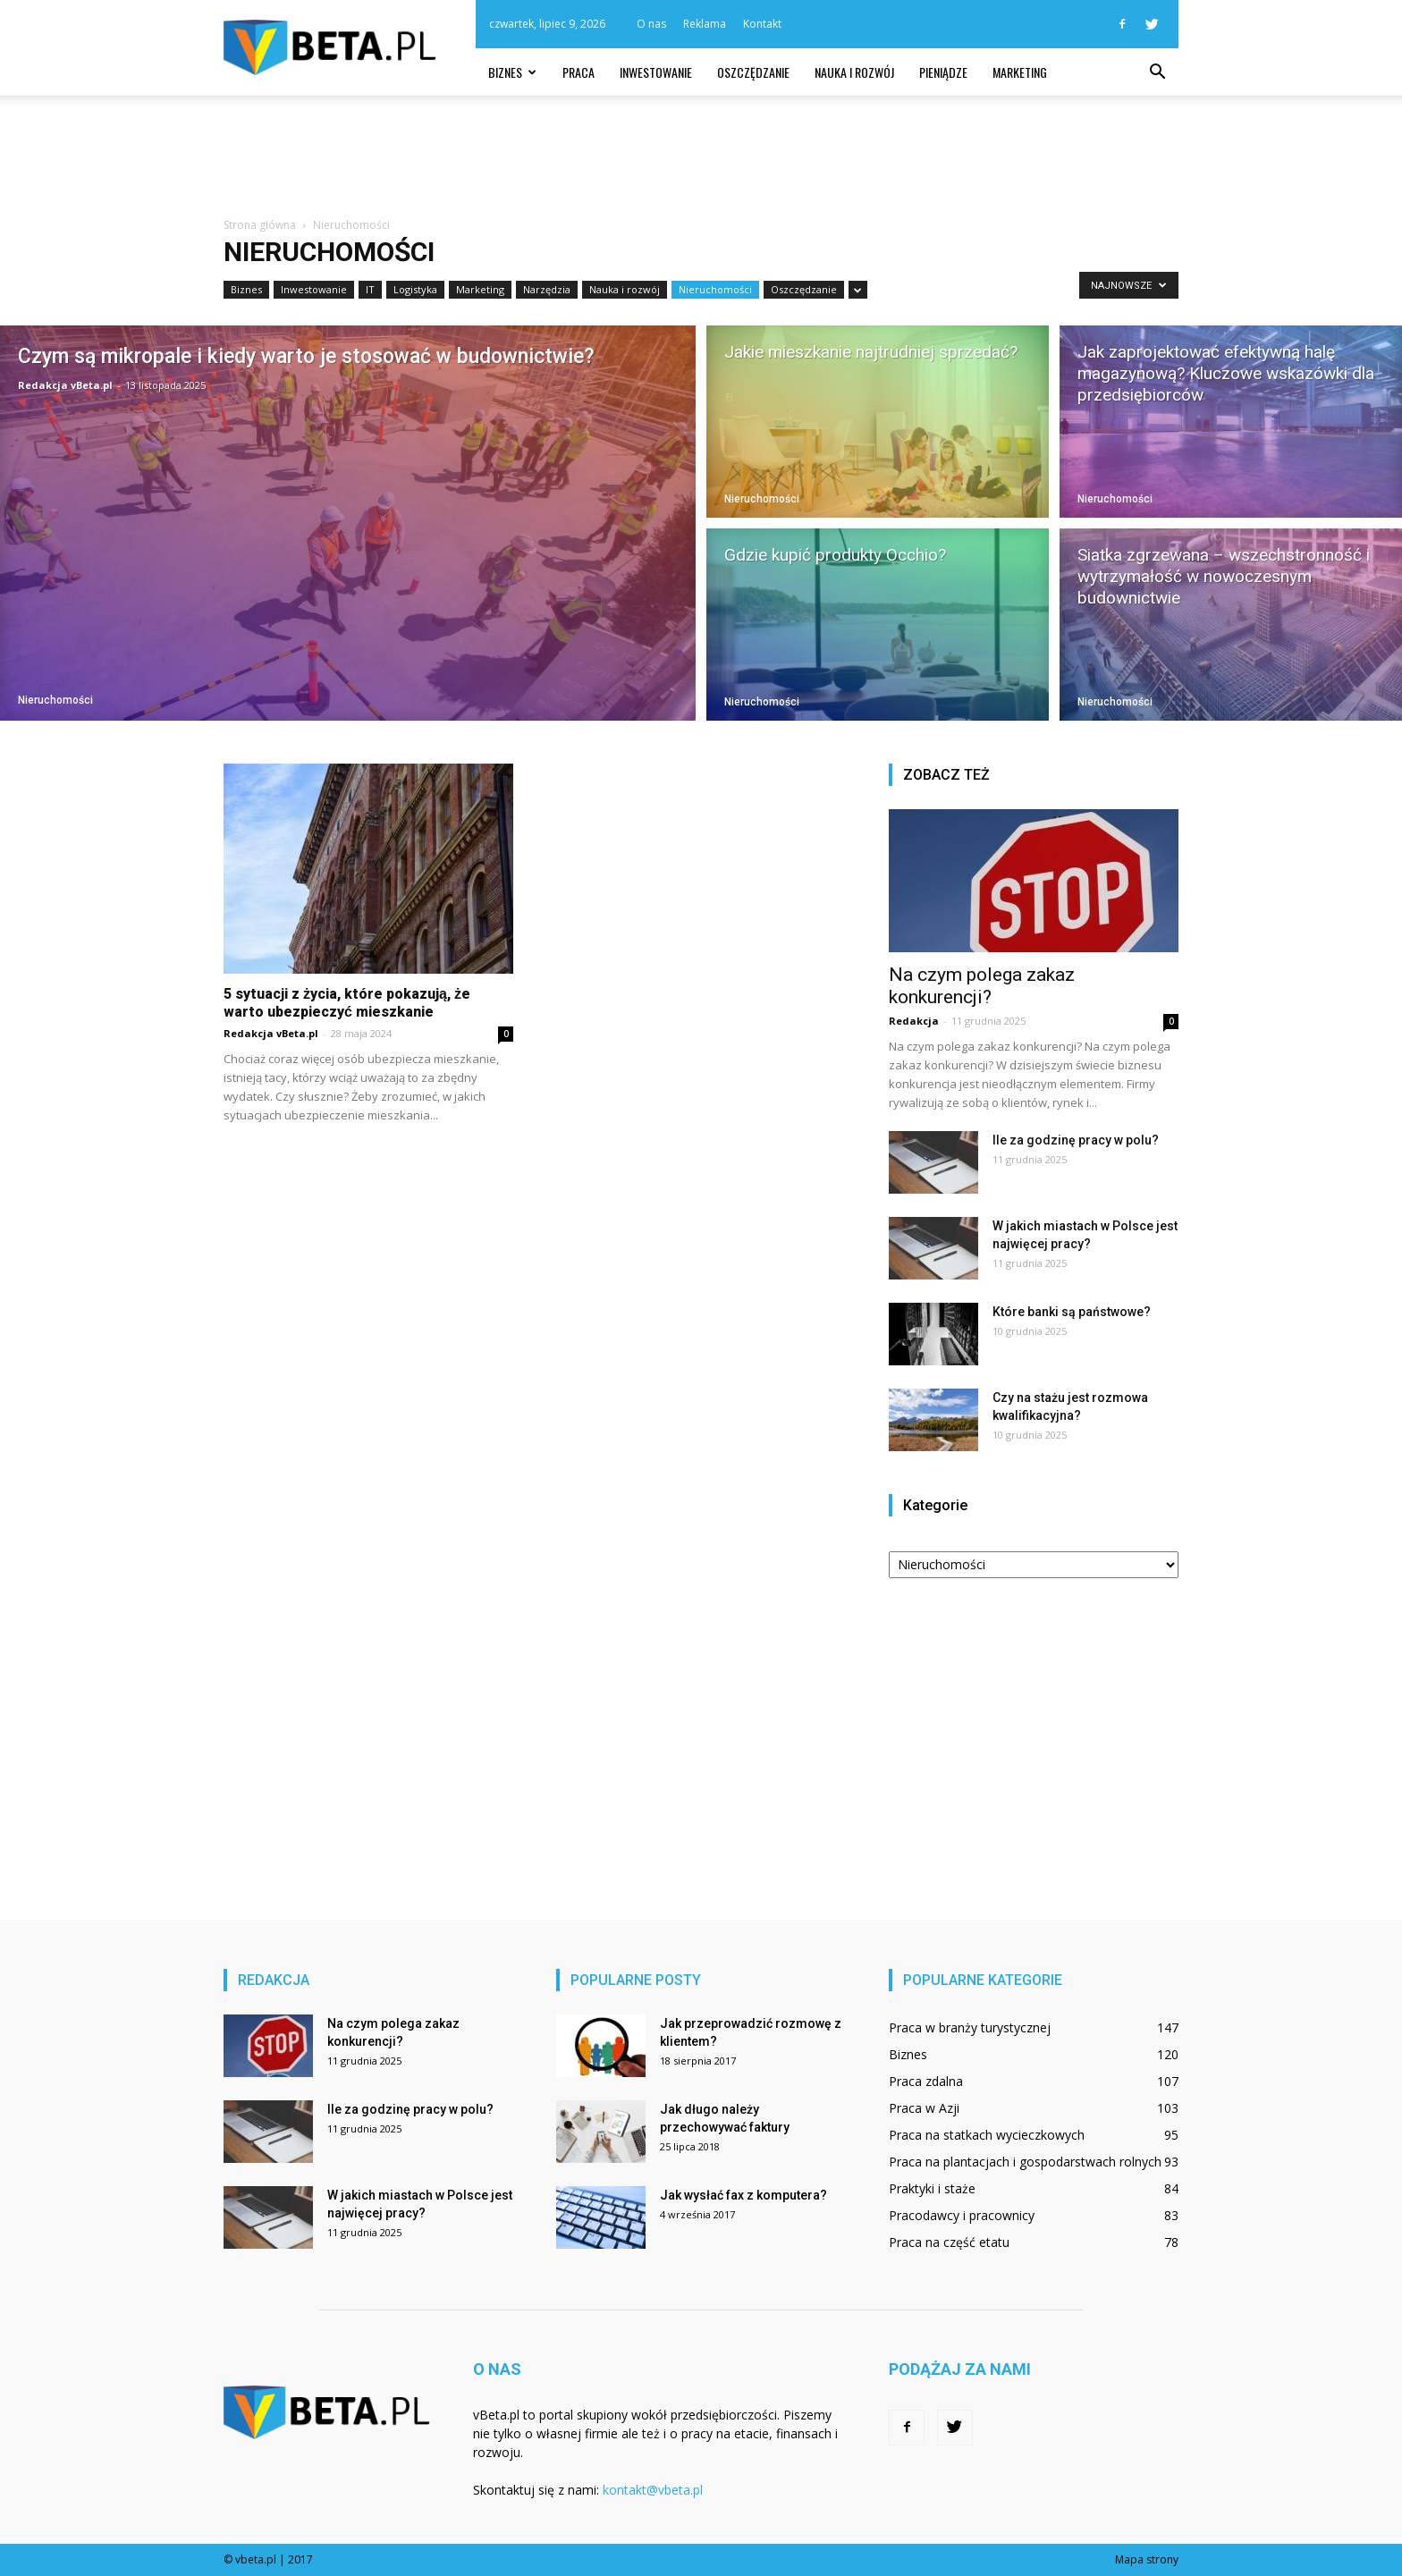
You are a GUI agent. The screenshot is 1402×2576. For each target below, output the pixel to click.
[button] (1157, 72)
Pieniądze (943, 72)
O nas (651, 23)
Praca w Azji (924, 2107)
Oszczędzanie (753, 72)
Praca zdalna (926, 2081)
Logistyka (415, 289)
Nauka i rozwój (854, 72)
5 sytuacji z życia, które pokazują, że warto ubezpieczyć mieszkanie (347, 1002)
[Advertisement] (701, 157)
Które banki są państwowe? (1071, 1312)
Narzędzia (546, 289)
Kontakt (762, 23)
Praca (578, 72)
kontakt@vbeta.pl (653, 2489)
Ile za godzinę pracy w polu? (1075, 1140)
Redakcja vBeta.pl (65, 385)
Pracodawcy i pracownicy (962, 2215)
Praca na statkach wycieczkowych (987, 2134)
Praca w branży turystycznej (970, 2027)
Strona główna (260, 224)
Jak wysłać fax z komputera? (743, 2195)
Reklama (704, 23)
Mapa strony (1146, 2559)
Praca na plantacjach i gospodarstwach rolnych (1025, 2161)
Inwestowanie (656, 72)
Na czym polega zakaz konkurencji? (982, 986)
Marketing (1019, 72)
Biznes (512, 72)
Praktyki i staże (932, 2188)
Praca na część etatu (949, 2242)
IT (370, 289)
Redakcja (914, 1020)
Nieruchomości (715, 289)
